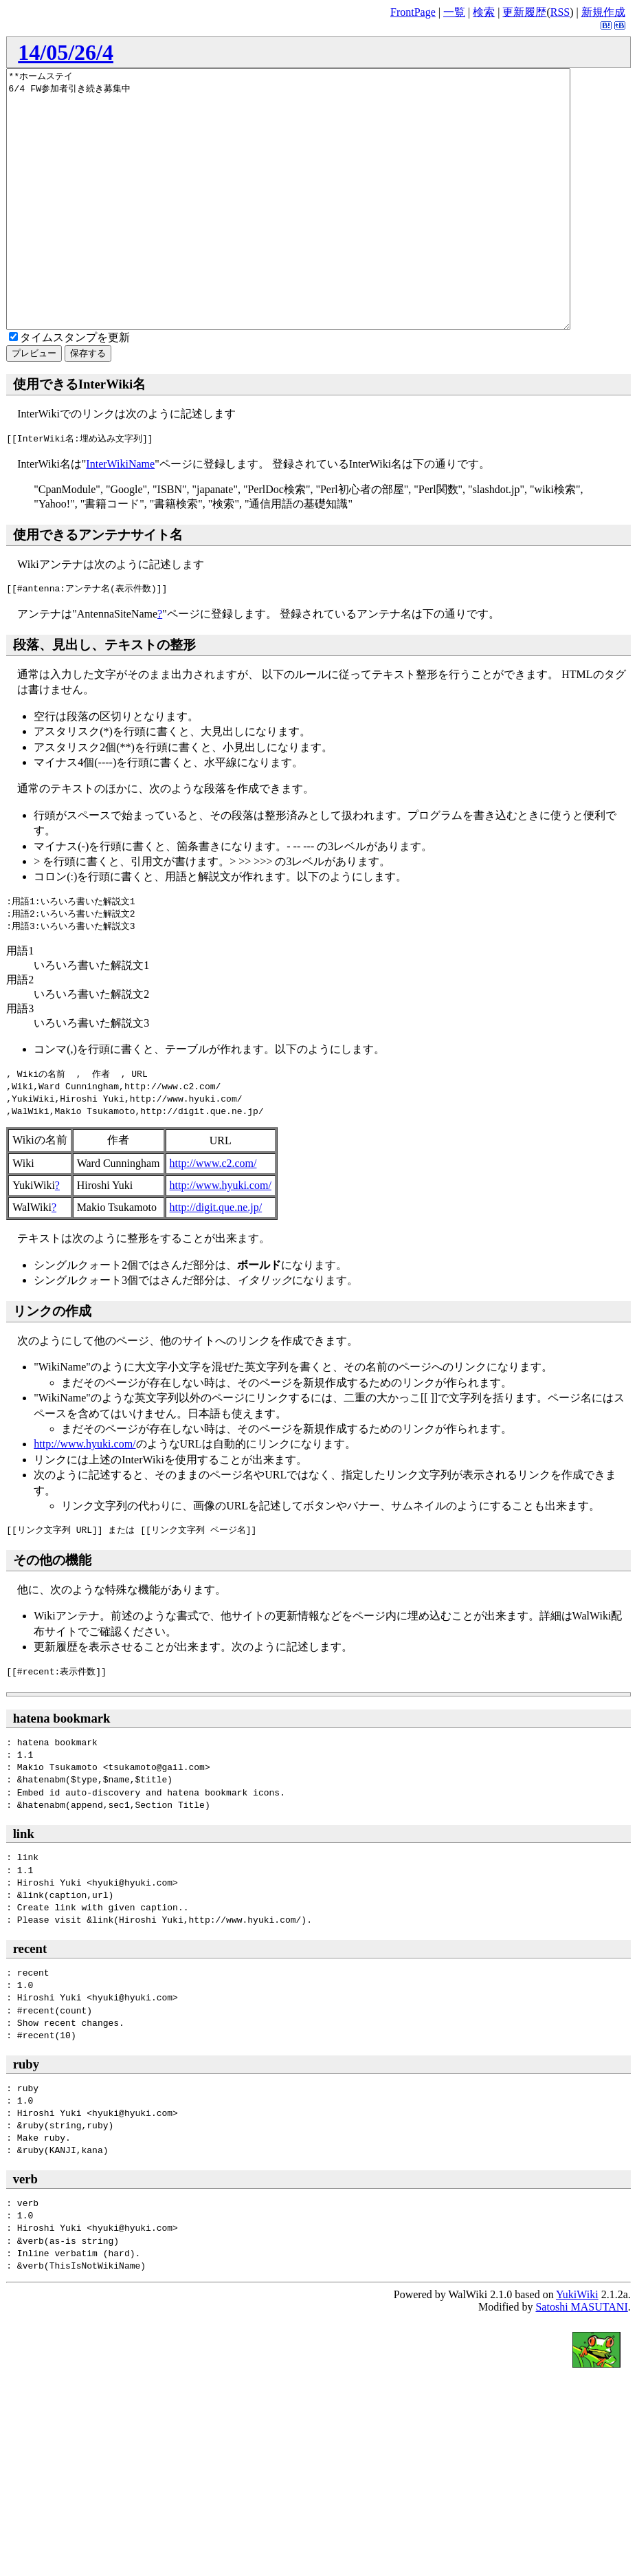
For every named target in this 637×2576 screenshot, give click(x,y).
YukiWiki (577, 2346)
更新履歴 (524, 12)
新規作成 (603, 12)
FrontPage (413, 12)
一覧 (454, 12)
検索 (484, 12)
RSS (560, 12)
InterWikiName (120, 515)
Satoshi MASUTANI (581, 2358)
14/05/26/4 (65, 52)
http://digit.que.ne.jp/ (216, 1259)
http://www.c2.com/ (213, 1215)
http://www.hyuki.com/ (220, 1237)
